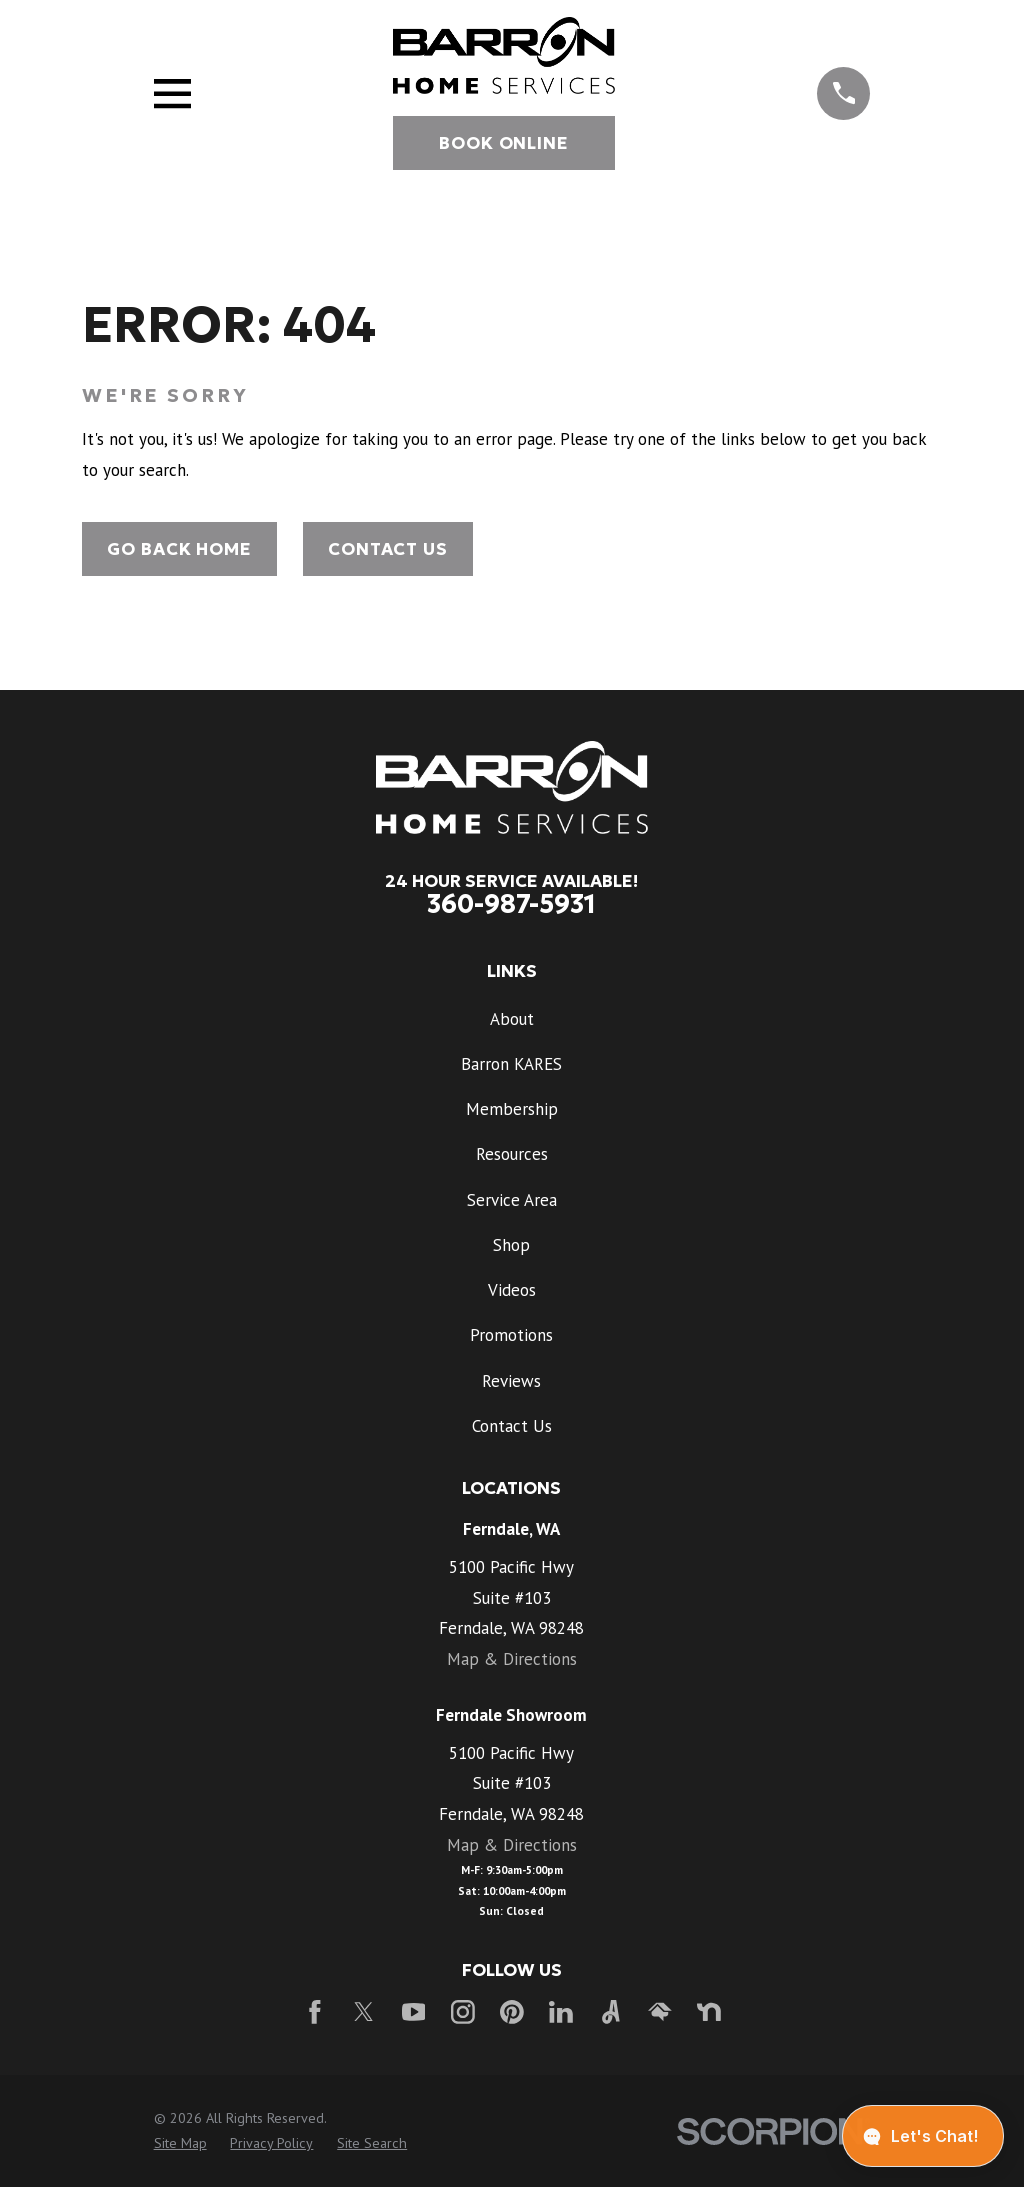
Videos (512, 1290)
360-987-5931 (511, 904)
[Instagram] (463, 2012)
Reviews (511, 1381)
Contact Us (388, 549)
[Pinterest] (512, 2012)
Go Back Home (179, 549)
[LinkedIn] (561, 2012)
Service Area (512, 1200)
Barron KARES (511, 1064)
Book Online (503, 143)
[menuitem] (180, 2144)
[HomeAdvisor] (660, 2012)
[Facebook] (315, 2012)
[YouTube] (414, 2012)
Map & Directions (512, 1659)
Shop (511, 1245)
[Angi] (611, 2012)
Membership (512, 1109)
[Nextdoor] (709, 2012)
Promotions (511, 1335)
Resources (512, 1154)
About (512, 1019)
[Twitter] (364, 2012)
